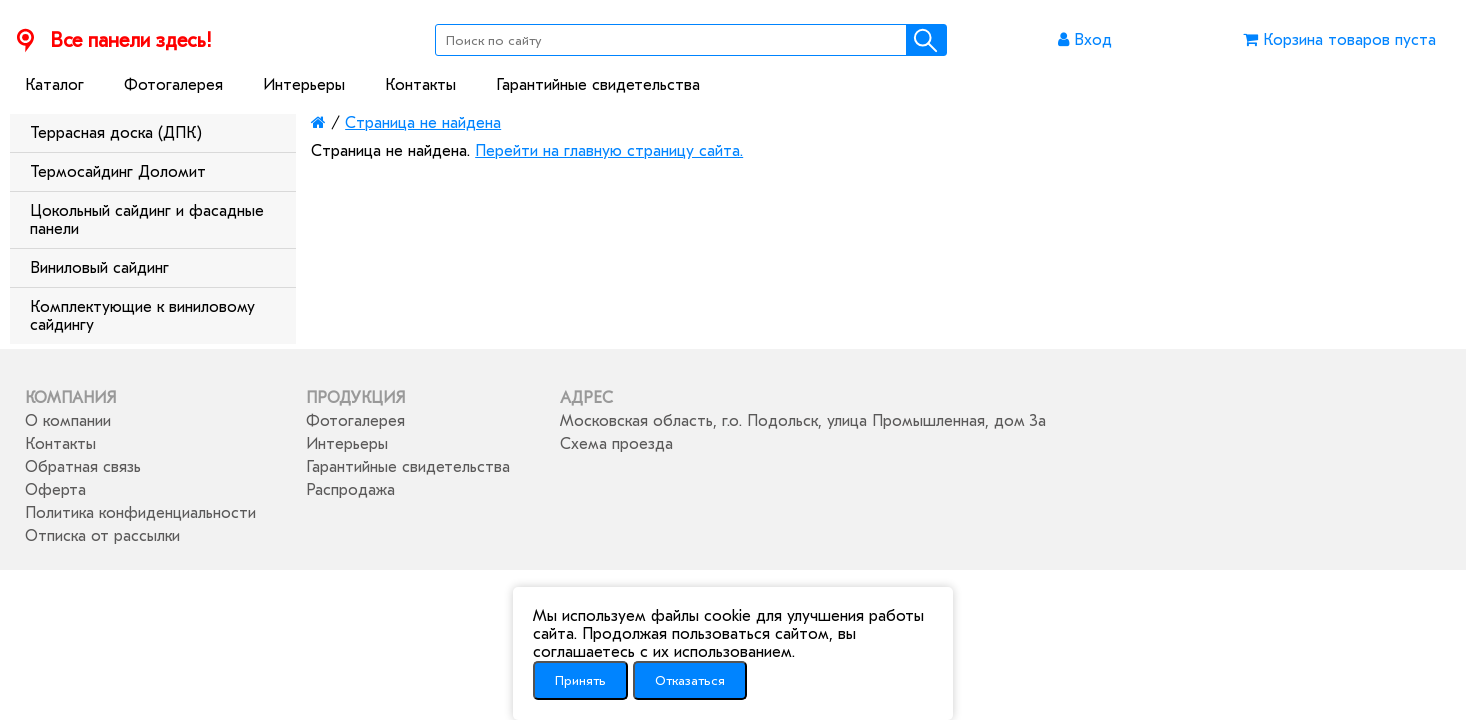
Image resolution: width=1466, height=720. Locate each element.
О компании (68, 421)
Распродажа (350, 490)
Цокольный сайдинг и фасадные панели (147, 220)
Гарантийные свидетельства (598, 85)
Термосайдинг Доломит (118, 172)
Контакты (420, 85)
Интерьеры (304, 85)
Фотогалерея (173, 85)
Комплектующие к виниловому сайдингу (142, 316)
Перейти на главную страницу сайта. (609, 151)
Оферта (55, 490)
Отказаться (690, 680)
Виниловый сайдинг (99, 268)
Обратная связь (83, 467)
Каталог (54, 85)
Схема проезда (616, 444)
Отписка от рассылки (102, 536)
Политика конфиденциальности (140, 513)
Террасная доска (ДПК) (116, 133)
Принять (580, 680)
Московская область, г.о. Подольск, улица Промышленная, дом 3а (803, 421)
